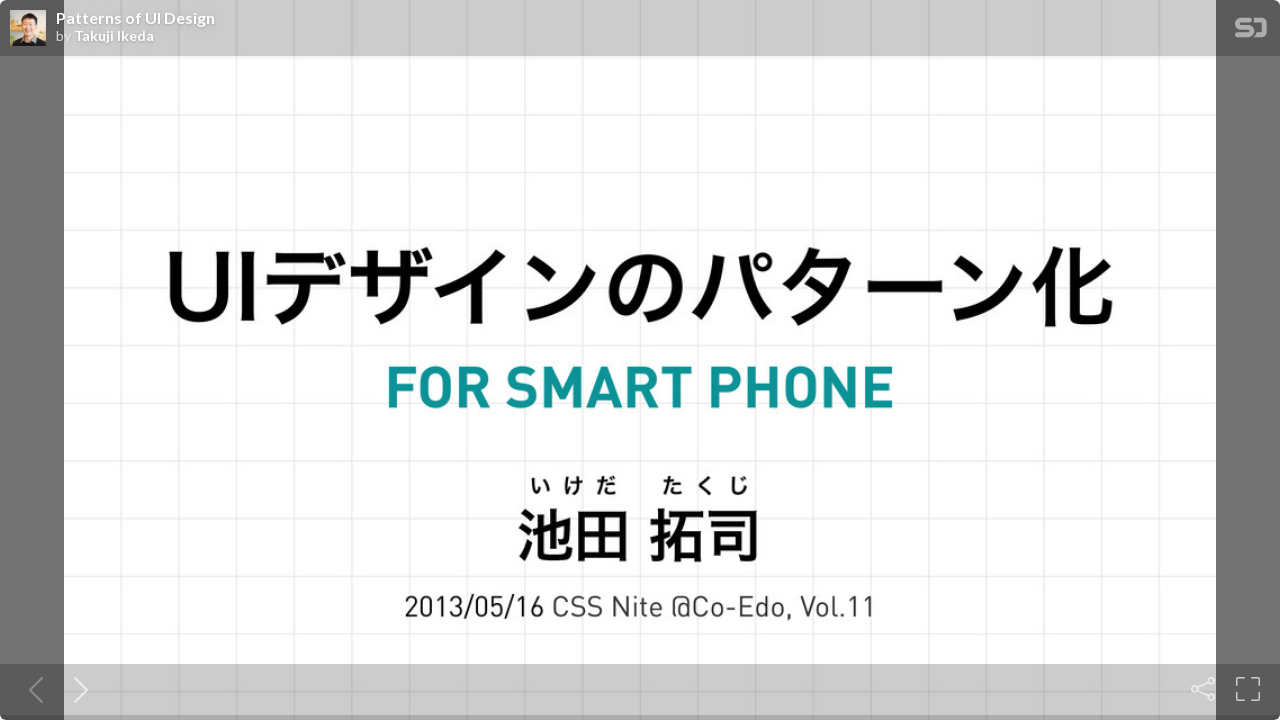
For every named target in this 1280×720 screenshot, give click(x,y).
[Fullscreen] (1248, 689)
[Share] (1203, 689)
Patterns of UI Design (135, 18)
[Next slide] (77, 689)
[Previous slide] (32, 689)
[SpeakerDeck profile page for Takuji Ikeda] (28, 29)
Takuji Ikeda (114, 36)
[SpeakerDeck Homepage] (1251, 31)
